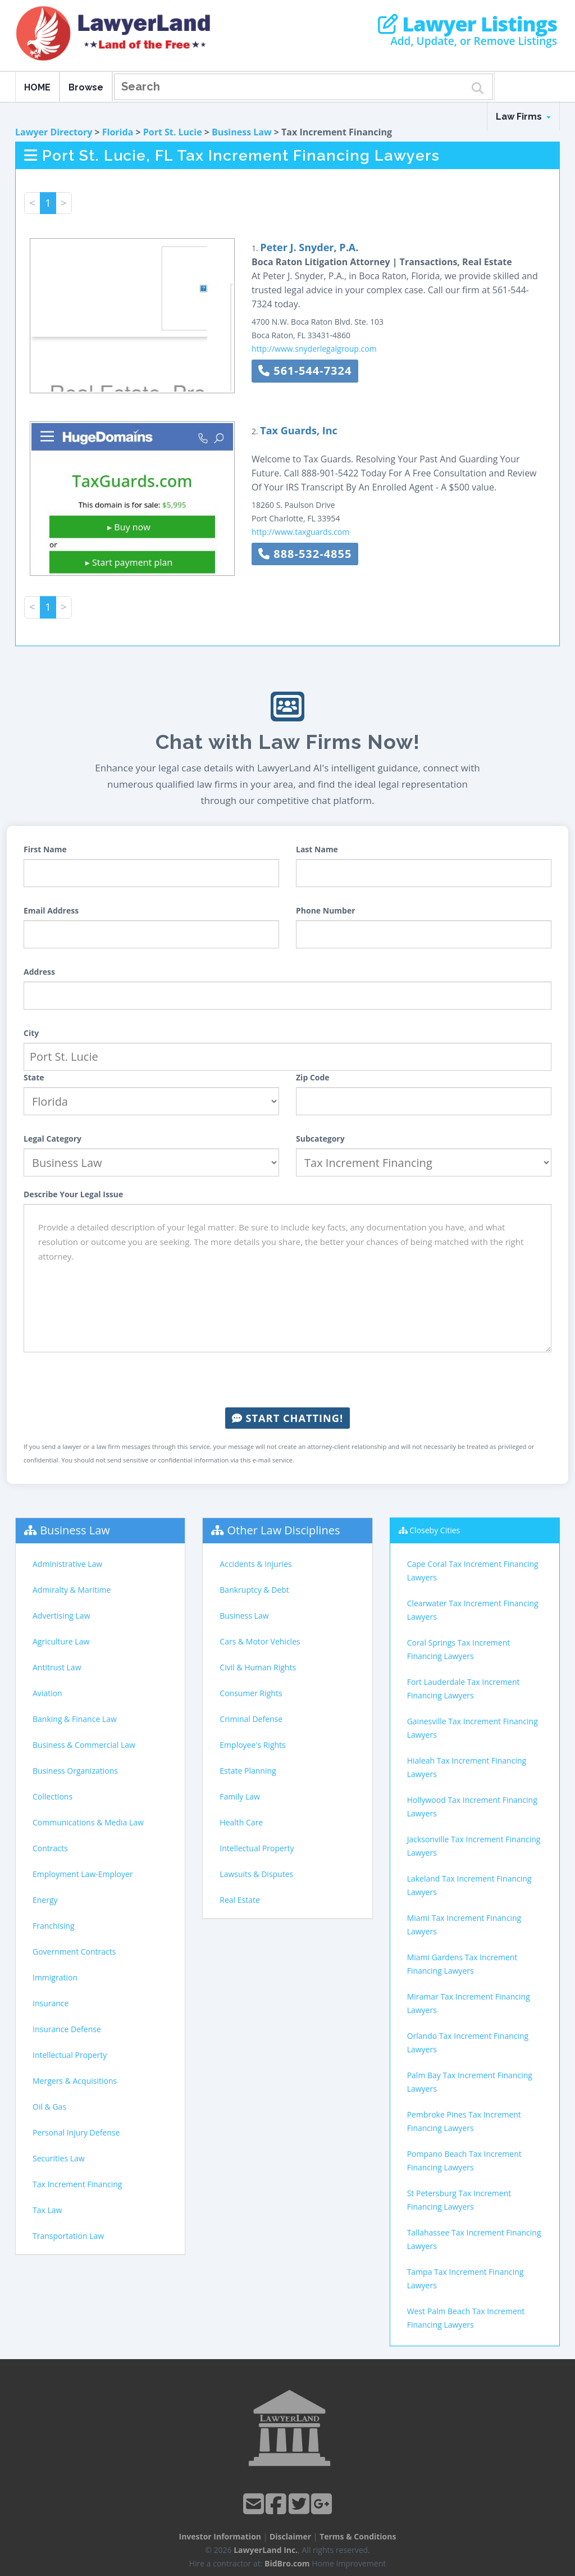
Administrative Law (67, 1564)
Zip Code (313, 1077)
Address (39, 971)
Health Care (241, 1822)
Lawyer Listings (467, 24)
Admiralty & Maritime (72, 1589)
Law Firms (523, 116)
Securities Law (59, 2158)
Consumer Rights (251, 1693)
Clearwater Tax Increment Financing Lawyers (473, 1610)
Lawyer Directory (53, 132)
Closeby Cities (434, 1530)
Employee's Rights (252, 1744)
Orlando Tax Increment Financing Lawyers (468, 2042)
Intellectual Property (70, 2055)
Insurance (51, 2003)
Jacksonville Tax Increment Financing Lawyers (474, 1846)
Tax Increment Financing (77, 2184)
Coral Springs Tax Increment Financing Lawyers (458, 1649)
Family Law (240, 1796)
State (34, 1077)
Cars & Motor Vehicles (260, 1641)
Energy (45, 1899)
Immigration (55, 1977)
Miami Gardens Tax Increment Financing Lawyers (462, 1964)
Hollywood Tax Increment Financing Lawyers (472, 1806)
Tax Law (47, 2210)
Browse (86, 87)
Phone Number (325, 910)
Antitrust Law (57, 1667)
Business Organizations (75, 1770)
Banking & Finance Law (75, 1719)
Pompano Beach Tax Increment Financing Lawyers (464, 2160)
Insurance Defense (67, 2029)
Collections (52, 1796)
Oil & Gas (49, 2106)
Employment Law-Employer (83, 1874)
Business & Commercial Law (84, 1744)
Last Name (317, 849)
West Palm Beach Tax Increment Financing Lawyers (466, 2318)
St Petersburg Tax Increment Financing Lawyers (459, 2200)
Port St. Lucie (172, 132)
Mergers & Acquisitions (75, 2080)
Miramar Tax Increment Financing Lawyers (468, 2003)
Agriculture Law (61, 1641)
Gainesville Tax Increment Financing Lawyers (472, 1728)
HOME (37, 87)
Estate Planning (248, 1770)
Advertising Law (61, 1615)
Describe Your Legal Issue (73, 1194)
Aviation (47, 1693)
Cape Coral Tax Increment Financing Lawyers (473, 1571)
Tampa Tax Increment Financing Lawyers (465, 2278)
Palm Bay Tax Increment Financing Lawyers (469, 2082)
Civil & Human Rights (258, 1667)
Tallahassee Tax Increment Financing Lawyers (474, 2239)
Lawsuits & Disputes (256, 1874)
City (31, 1033)
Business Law (242, 132)
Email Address (51, 910)
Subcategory (320, 1138)
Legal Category (52, 1138)
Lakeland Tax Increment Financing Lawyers (469, 1885)
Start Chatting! (287, 1418)
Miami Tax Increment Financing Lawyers (464, 1924)
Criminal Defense (251, 1719)
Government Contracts (74, 1951)
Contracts (50, 1848)
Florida (118, 132)
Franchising (54, 1925)
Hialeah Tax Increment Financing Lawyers (466, 1767)
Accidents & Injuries (255, 1564)
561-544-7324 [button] (305, 370)
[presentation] (287, 1380)
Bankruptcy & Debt (254, 1589)
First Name (45, 849)
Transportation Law (68, 2235)
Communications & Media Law (88, 1822)
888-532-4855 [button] (305, 553)
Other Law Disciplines (283, 1530)
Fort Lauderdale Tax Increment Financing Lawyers (463, 1689)
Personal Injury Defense (76, 2132)
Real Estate (240, 1899)
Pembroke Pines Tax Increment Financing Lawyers (464, 2121)
